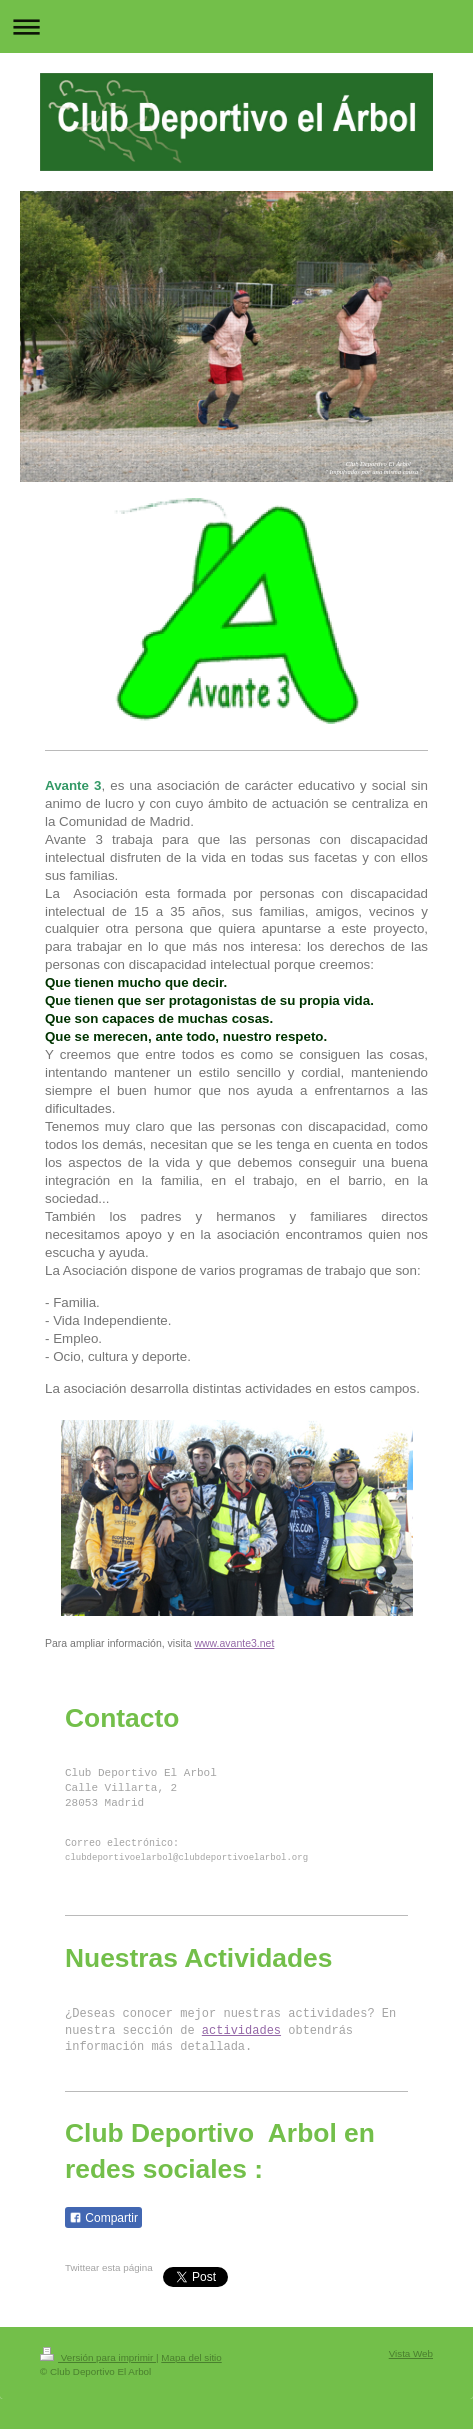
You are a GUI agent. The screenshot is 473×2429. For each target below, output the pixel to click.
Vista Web (411, 2353)
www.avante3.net (234, 1643)
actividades (241, 2030)
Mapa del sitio (191, 2357)
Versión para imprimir (98, 2357)
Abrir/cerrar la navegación (236, 26)
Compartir (103, 2218)
